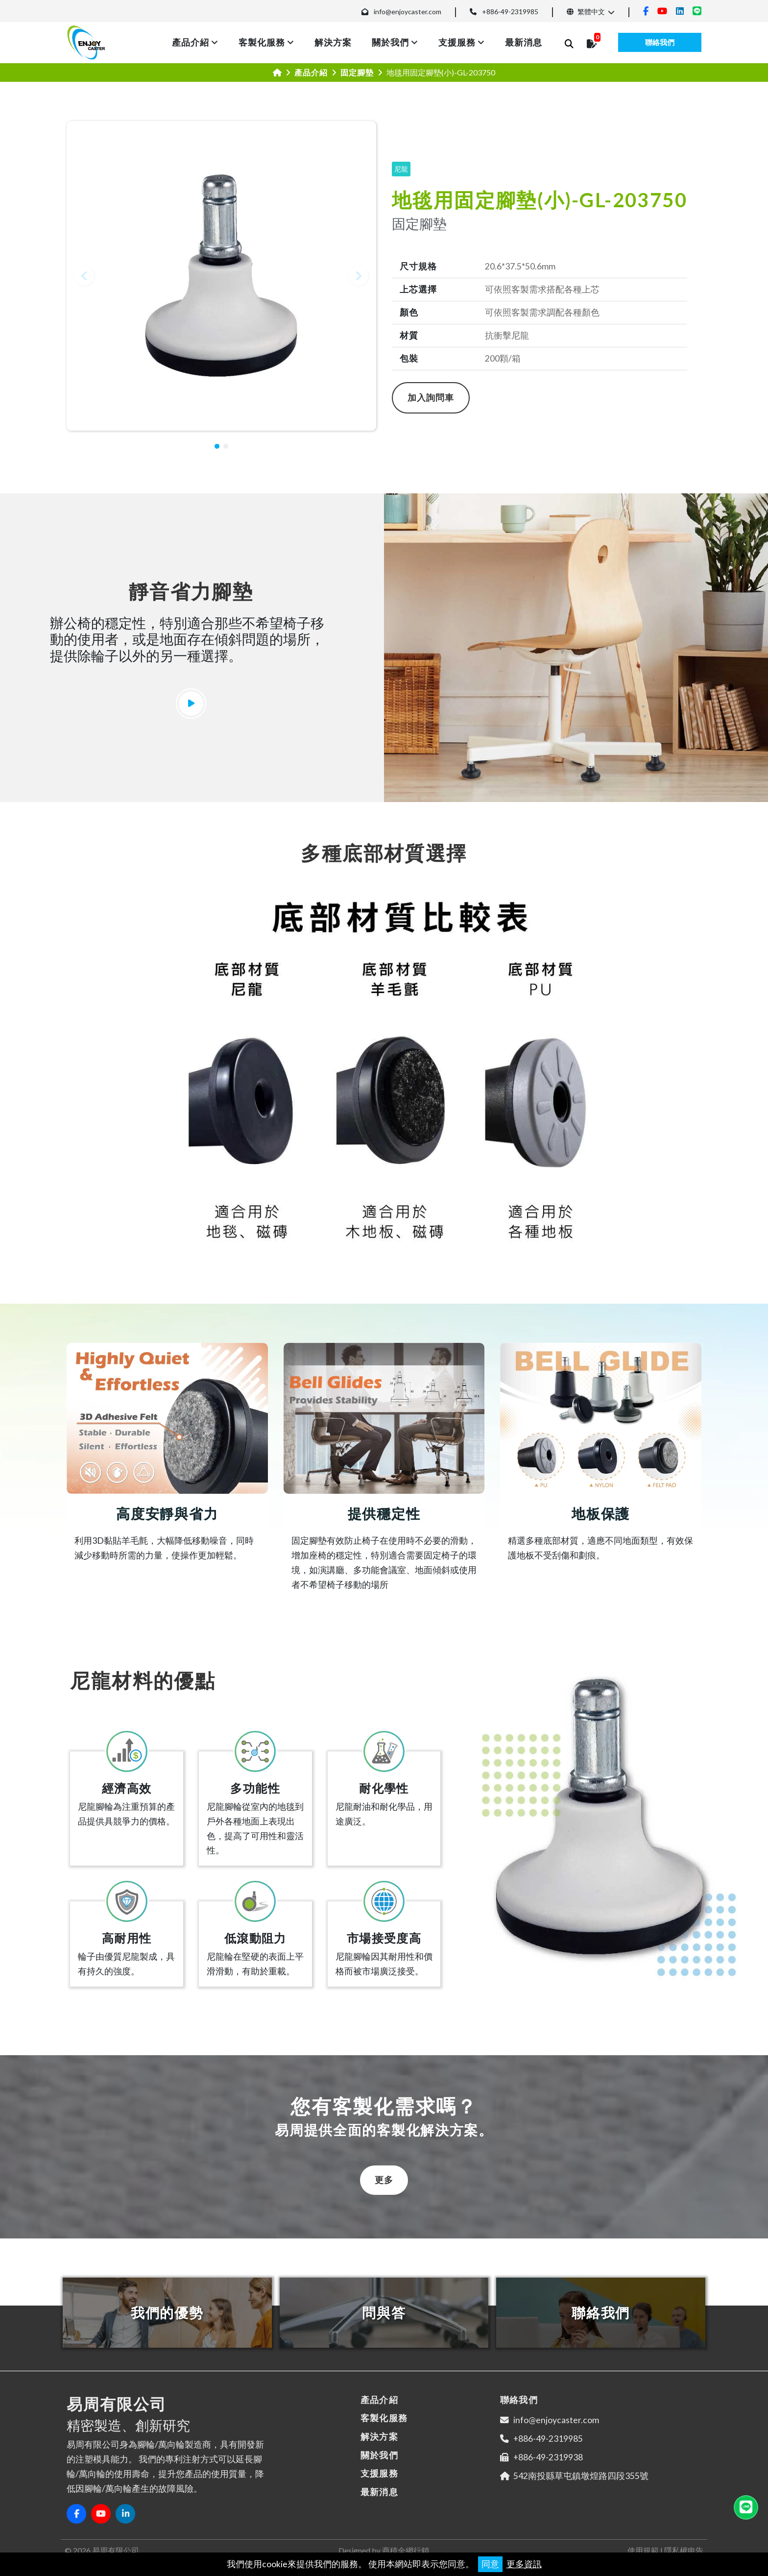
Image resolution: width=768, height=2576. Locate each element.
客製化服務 (262, 42)
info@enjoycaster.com (407, 11)
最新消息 (523, 42)
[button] (84, 276)
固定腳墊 (357, 72)
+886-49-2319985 (510, 11)
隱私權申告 (683, 2550)
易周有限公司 (115, 2550)
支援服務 (457, 42)
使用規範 (643, 2550)
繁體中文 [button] (586, 11)
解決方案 (333, 42)
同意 (490, 2564)
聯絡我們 (659, 42)
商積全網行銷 (405, 2550)
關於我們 (390, 42)
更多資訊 (524, 2564)
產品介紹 (190, 42)
